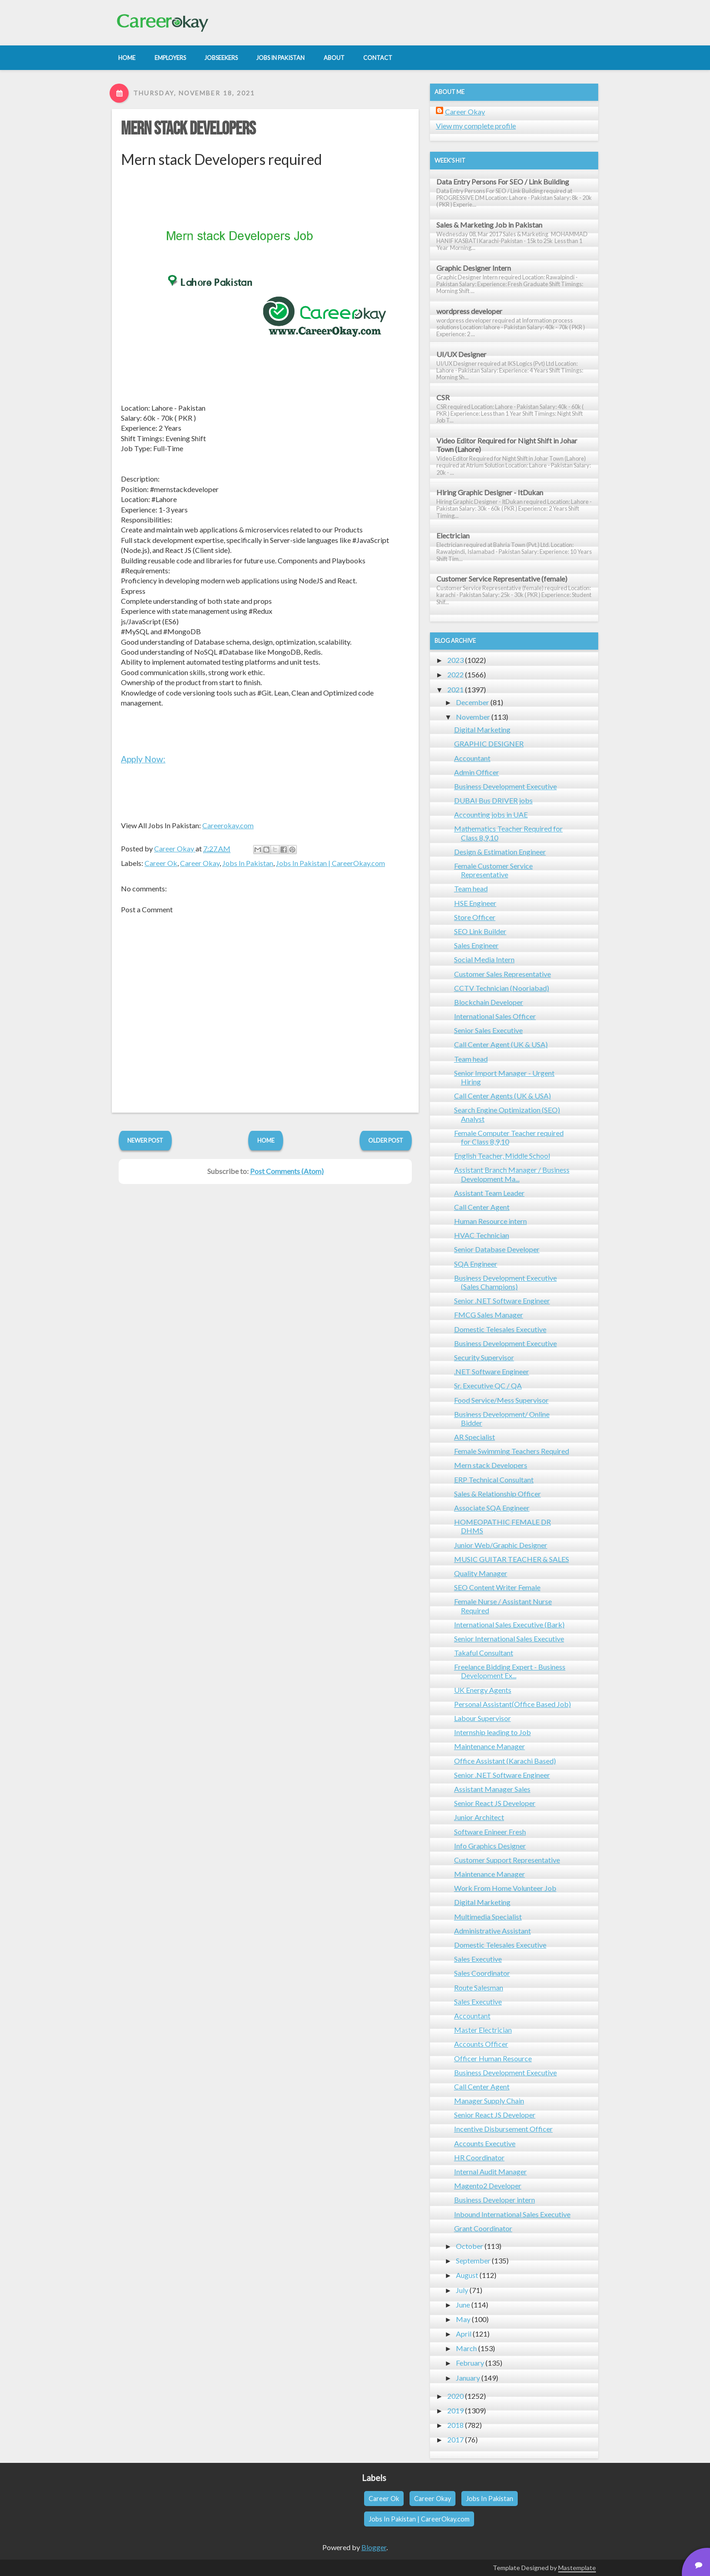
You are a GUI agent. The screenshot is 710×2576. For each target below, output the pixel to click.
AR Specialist (474, 1436)
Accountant (472, 758)
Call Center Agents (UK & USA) (502, 1095)
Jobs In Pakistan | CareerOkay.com (330, 863)
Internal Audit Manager (490, 2171)
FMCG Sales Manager (488, 1314)
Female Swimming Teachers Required (511, 1451)
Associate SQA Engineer (492, 1507)
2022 (455, 674)
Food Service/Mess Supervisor (501, 1400)
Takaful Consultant (483, 1652)
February (470, 2362)
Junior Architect (479, 1817)
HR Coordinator (479, 2157)
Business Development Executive (505, 786)
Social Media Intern (484, 959)
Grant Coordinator (483, 2228)
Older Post (385, 1140)
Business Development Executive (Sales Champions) (505, 1282)
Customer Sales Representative (502, 974)
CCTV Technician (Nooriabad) (501, 988)
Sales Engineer (476, 945)
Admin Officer (476, 772)
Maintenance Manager (489, 1746)
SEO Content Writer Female (497, 1587)
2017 (455, 2439)
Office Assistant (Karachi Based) (505, 1760)
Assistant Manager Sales (492, 1789)
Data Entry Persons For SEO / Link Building (502, 181)
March (466, 2348)
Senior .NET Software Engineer (502, 1300)
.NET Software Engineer (491, 1371)
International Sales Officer (495, 1016)
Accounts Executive (484, 2143)
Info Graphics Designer (490, 1845)
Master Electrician (483, 2029)
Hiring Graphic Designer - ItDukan (489, 492)
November (473, 716)
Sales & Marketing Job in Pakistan (489, 224)
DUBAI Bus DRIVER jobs (493, 800)
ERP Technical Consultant (494, 1479)
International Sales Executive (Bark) (509, 1624)
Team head (471, 888)
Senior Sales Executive (488, 1030)
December (472, 702)
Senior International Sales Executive (509, 1638)
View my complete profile (476, 125)
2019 (455, 2410)
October (469, 2246)
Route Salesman (478, 1987)
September (473, 2260)
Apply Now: (143, 759)
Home (266, 1140)
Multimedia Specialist (488, 1916)
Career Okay (200, 863)
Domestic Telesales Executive (500, 1329)
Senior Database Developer (497, 1249)
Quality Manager (480, 1573)
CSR (443, 397)
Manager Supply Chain (489, 2100)
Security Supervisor (484, 1357)
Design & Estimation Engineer (500, 851)
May (463, 2319)
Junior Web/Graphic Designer (500, 1545)
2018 (455, 2425)
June (463, 2304)
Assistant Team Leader (489, 1193)
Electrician (453, 535)
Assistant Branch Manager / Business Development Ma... (512, 1174)
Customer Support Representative (507, 1859)
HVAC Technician (481, 1235)
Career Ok (161, 863)
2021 (455, 689)
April (463, 2333)
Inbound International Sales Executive (512, 2214)
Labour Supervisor (482, 1718)
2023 (455, 660)
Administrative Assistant (492, 1930)
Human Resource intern (490, 1221)
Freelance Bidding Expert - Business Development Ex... (509, 1671)
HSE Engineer (475, 903)
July (462, 2290)
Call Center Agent (482, 1207)
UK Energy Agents (482, 1690)
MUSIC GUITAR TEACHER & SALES (511, 1559)
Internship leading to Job (492, 1732)
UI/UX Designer (461, 354)
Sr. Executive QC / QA (488, 1385)
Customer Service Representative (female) (501, 578)
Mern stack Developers (188, 129)
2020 (455, 2396)
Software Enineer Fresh (490, 1831)
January (468, 2377)
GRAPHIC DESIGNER (489, 743)
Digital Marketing (482, 729)
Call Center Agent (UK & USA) (501, 1044)
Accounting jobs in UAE (491, 814)
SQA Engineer (475, 1263)
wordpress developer (469, 311)
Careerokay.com (228, 825)
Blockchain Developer (488, 1002)
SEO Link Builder (480, 931)
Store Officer (474, 917)
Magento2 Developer (487, 2185)
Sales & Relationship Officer (497, 1493)
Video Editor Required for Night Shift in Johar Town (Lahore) (506, 444)
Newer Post (145, 1140)
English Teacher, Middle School (502, 1155)
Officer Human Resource (493, 2058)
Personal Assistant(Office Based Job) (512, 1704)
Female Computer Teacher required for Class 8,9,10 (509, 1137)
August (467, 2275)
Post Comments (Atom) (287, 1171)
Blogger (373, 2547)
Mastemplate (577, 2567)
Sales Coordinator (482, 1973)
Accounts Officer (481, 2043)
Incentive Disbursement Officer (503, 2128)
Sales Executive (478, 1958)
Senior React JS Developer (494, 1803)
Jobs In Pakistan (247, 863)
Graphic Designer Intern (473, 268)
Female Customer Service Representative (493, 870)
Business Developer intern (494, 2199)
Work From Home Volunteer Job (505, 1888)
